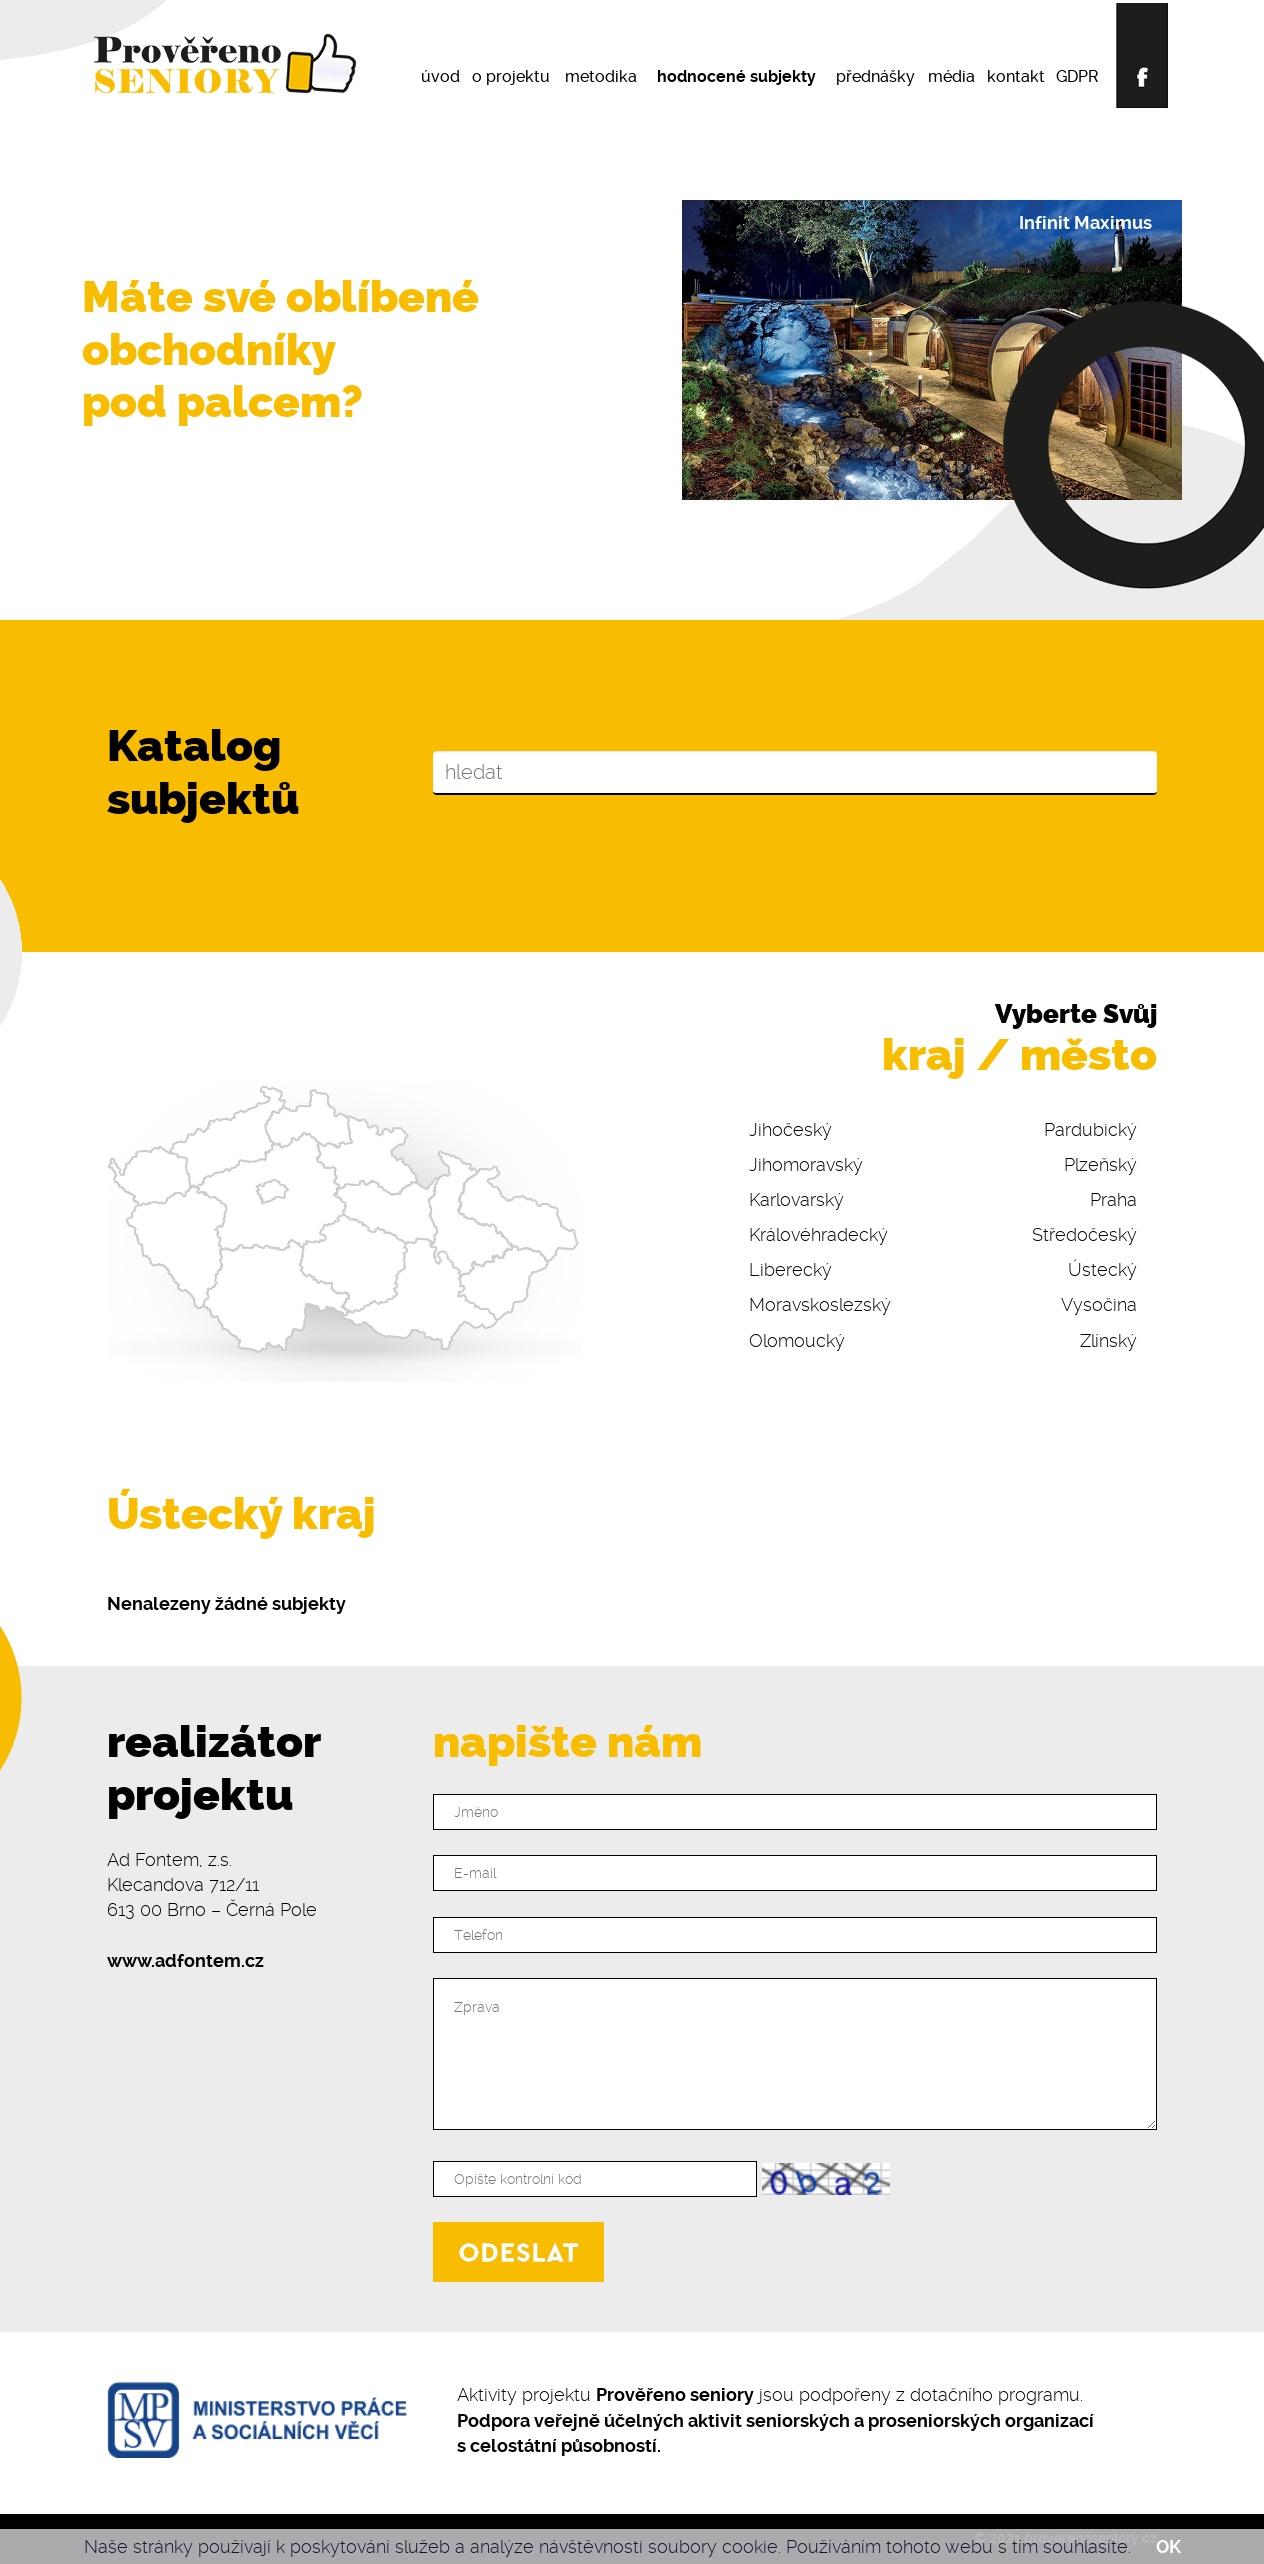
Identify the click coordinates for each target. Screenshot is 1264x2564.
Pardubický (1090, 1129)
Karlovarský (796, 1199)
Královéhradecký (818, 1234)
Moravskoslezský (820, 1304)
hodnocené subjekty (736, 76)
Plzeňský (1100, 1164)
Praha (1113, 1199)
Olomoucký (797, 1340)
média (951, 76)
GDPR (1077, 76)
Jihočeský (790, 1129)
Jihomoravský (806, 1164)
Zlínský (1108, 1340)
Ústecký (1102, 1269)
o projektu (511, 76)
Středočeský (1084, 1234)
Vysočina (1099, 1304)
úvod (440, 76)
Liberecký (790, 1269)
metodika (601, 76)
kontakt (1016, 76)
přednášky (875, 76)
